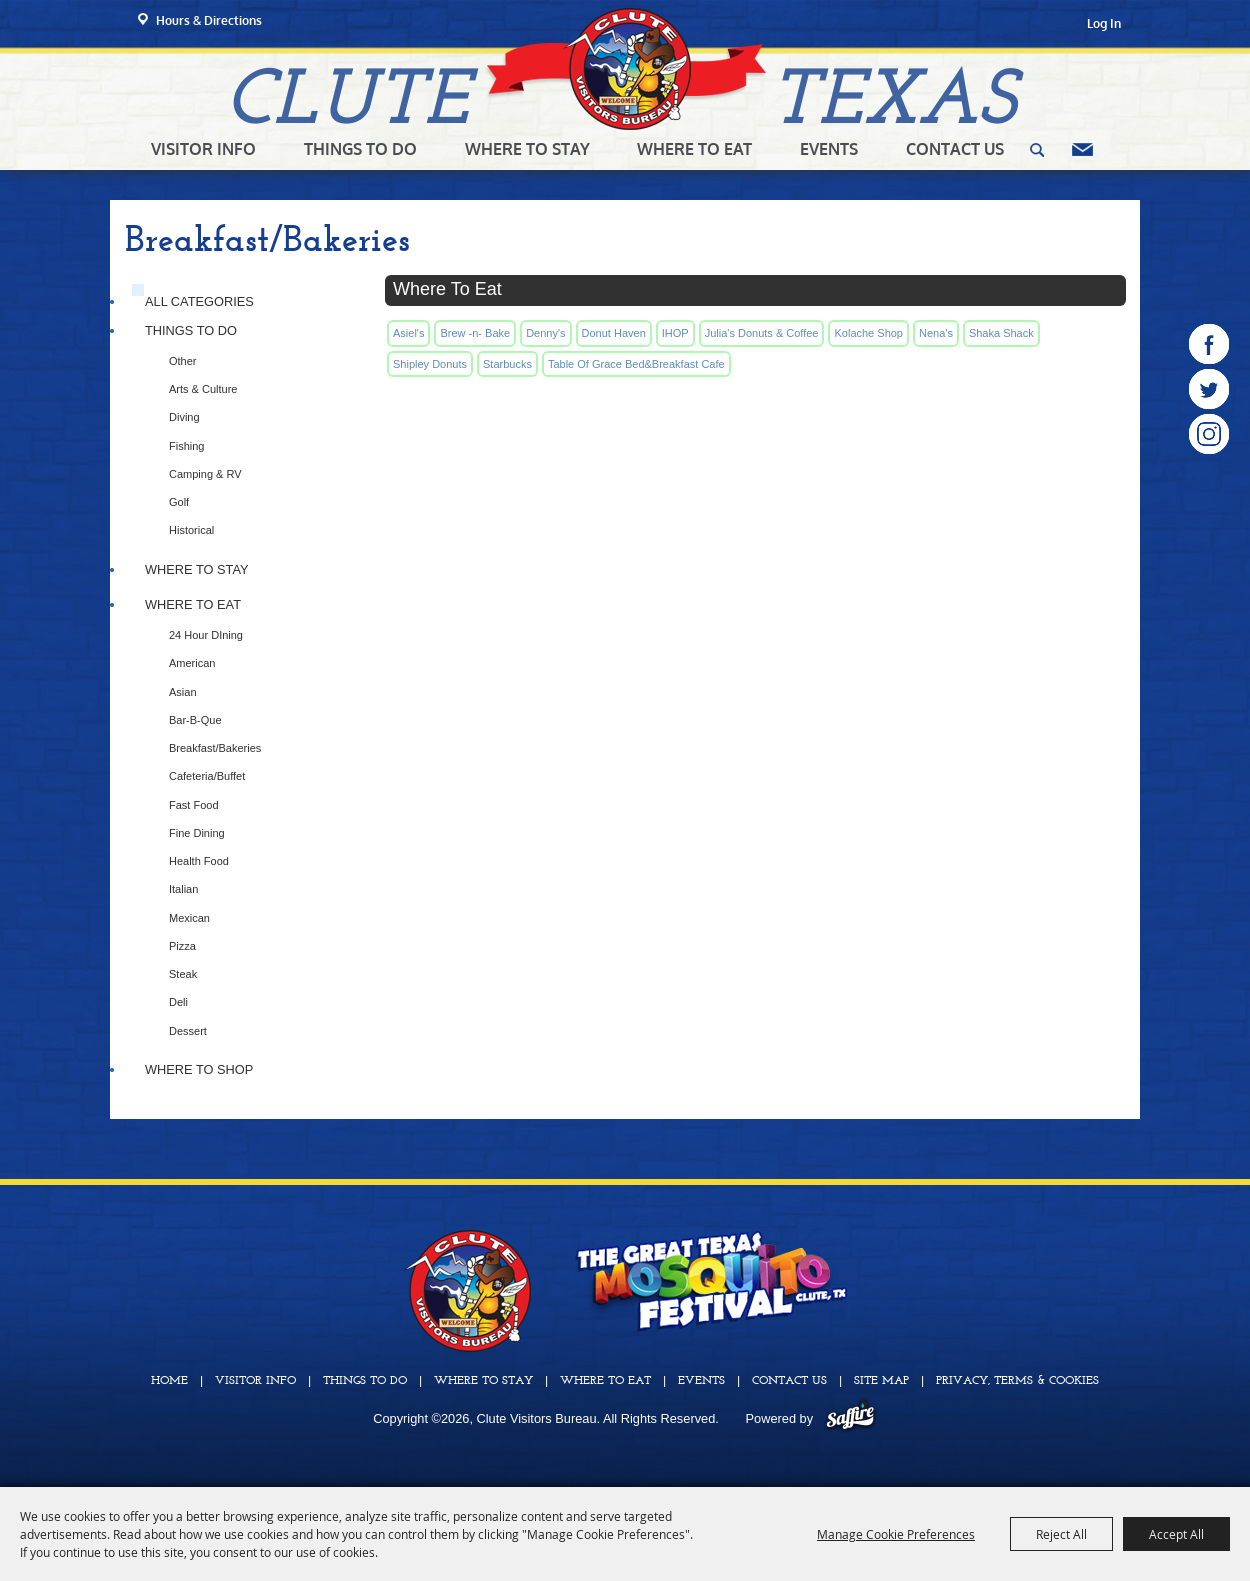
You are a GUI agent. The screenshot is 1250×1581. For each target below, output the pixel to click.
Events (829, 149)
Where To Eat (694, 149)
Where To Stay (527, 149)
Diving (184, 417)
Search (1037, 150)
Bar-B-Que (195, 720)
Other (183, 361)
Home (169, 1381)
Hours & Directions (209, 20)
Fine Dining (197, 833)
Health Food (199, 861)
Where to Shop (199, 1069)
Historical (191, 530)
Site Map (881, 1381)
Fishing (186, 446)
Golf (179, 502)
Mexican (189, 918)
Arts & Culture (203, 389)
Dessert (188, 1031)
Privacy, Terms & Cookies (1017, 1381)
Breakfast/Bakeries (215, 748)
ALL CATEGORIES (199, 301)
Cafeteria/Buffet (207, 776)
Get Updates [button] (1082, 150)
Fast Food (194, 805)
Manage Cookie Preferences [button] (896, 1534)
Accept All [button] (1176, 1534)
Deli (178, 1002)
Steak (183, 974)
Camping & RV (205, 474)
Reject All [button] (1061, 1534)
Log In (1104, 23)
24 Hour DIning (206, 635)
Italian (183, 889)
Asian (183, 692)
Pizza (182, 946)
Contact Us (955, 149)
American (192, 663)
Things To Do (360, 149)
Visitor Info (203, 149)
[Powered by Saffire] (850, 1418)
